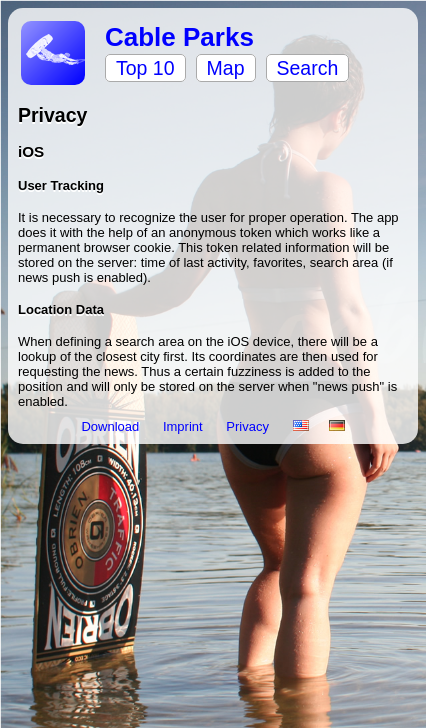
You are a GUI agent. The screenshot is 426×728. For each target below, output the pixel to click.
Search (308, 68)
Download (111, 426)
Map (226, 68)
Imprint (184, 426)
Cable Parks (179, 37)
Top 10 (145, 68)
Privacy (249, 426)
